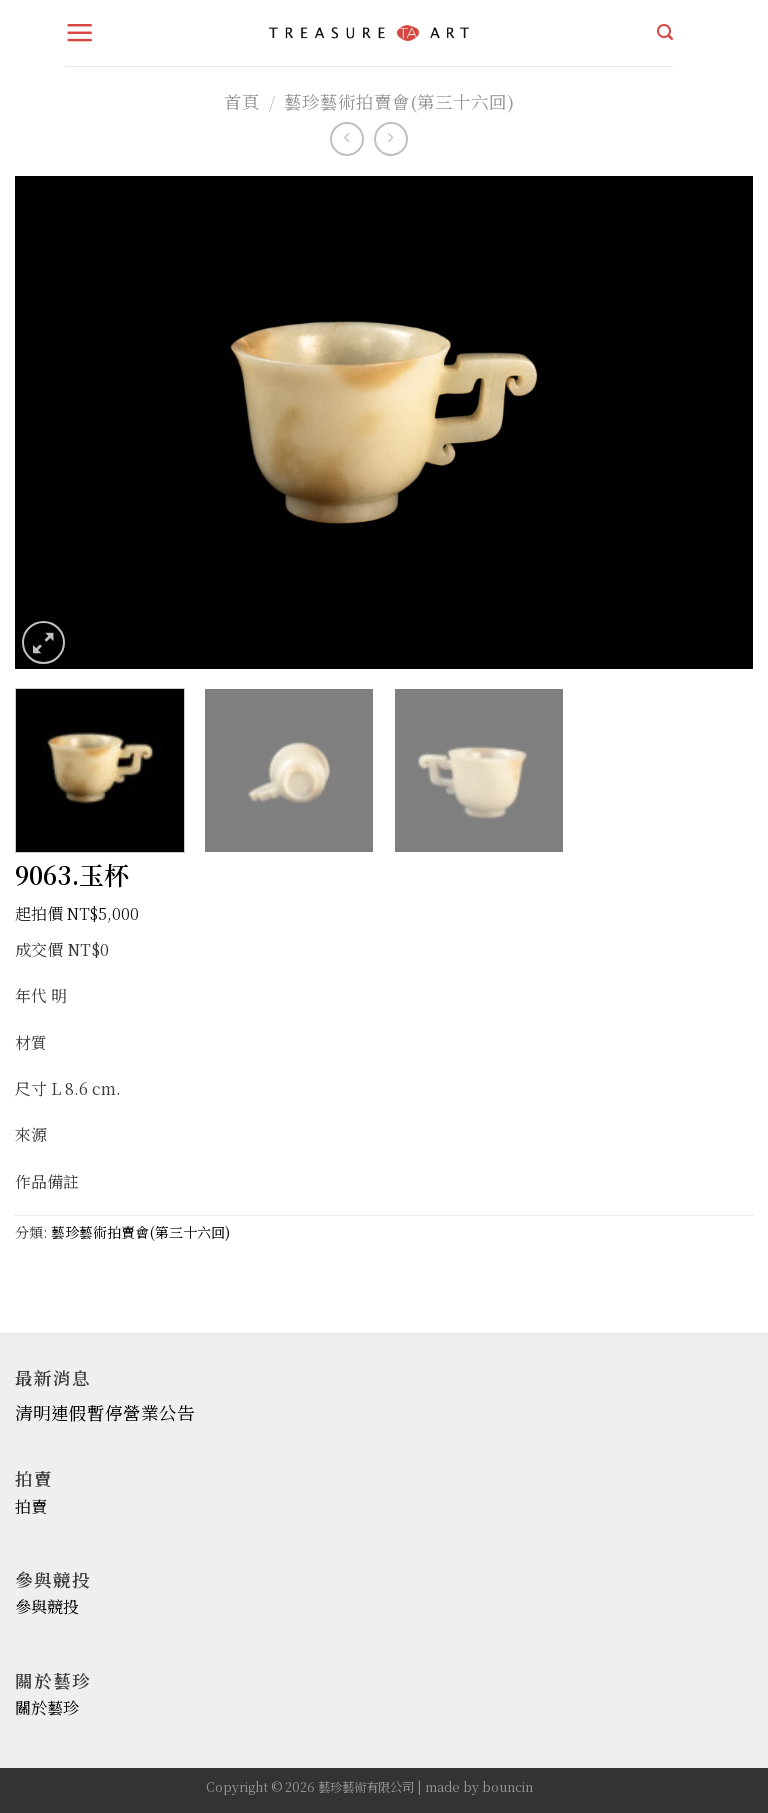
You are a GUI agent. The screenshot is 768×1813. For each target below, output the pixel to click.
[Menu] (80, 33)
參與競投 (47, 1606)
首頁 (242, 101)
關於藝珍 (47, 1707)
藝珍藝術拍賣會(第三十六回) (399, 101)
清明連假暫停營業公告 (105, 1412)
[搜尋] (665, 32)
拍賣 (31, 1506)
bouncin (507, 1787)
